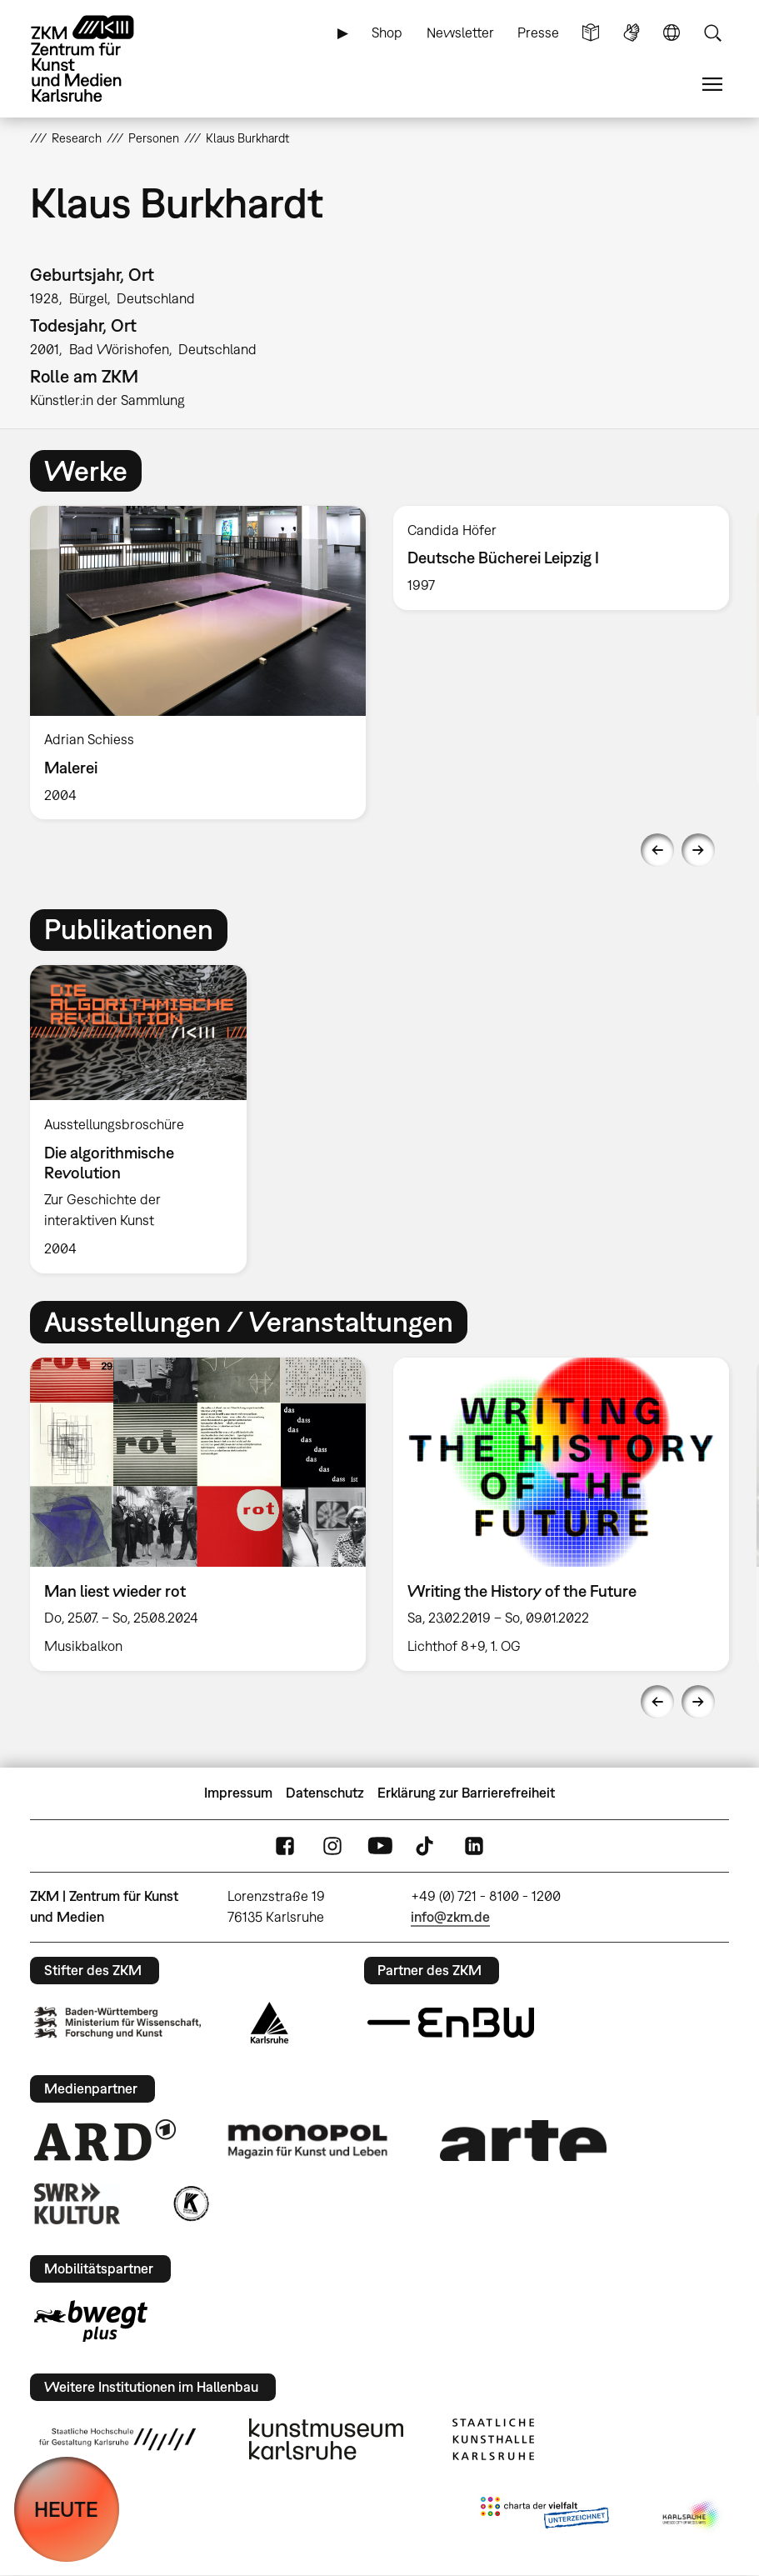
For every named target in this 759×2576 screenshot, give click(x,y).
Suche (712, 33)
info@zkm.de (450, 1916)
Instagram (332, 1845)
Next (698, 850)
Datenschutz (325, 1792)
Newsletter (460, 32)
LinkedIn (474, 1845)
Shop (387, 32)
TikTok (426, 1845)
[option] (198, 662)
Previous (657, 850)
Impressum (238, 1792)
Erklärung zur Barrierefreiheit (466, 1792)
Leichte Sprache (590, 33)
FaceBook (285, 1845)
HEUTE (66, 2509)
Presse (538, 32)
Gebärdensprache (631, 33)
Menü (712, 84)
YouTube (380, 1845)
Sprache (671, 33)
